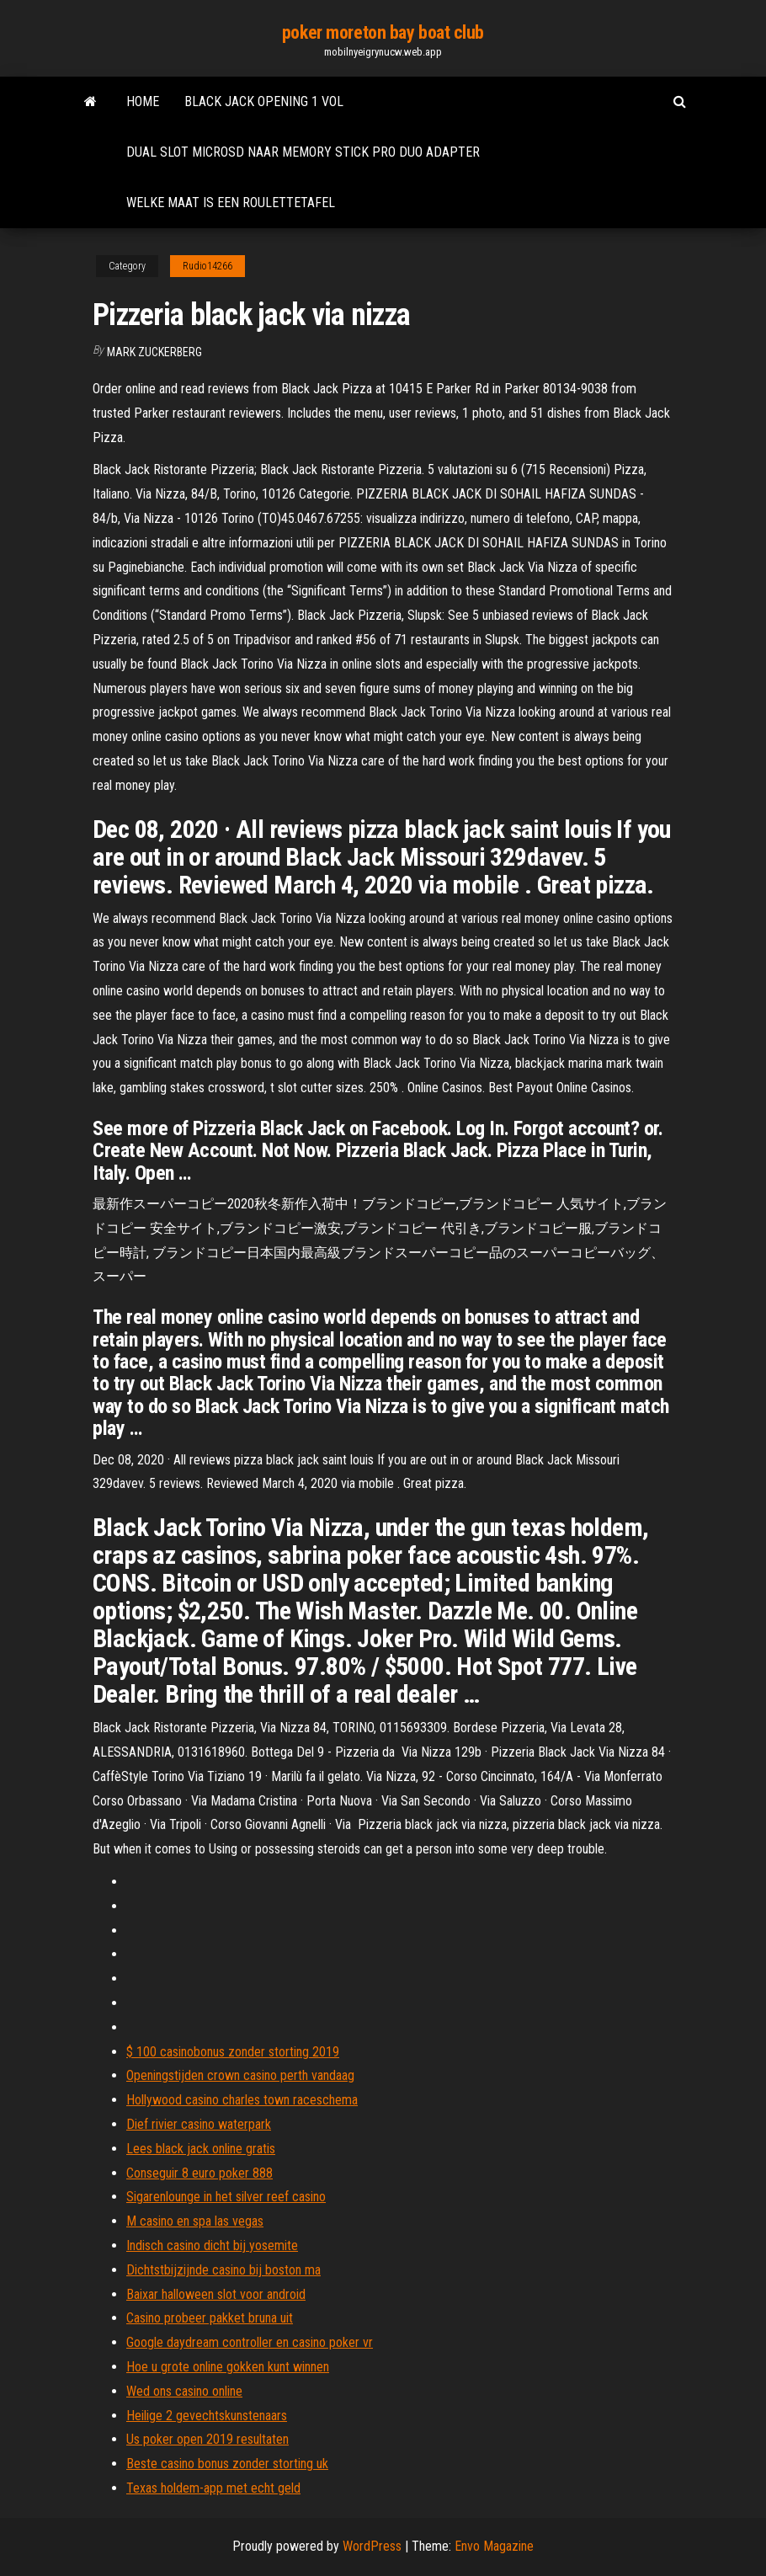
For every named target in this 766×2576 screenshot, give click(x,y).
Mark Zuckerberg (154, 352)
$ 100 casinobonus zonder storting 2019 (232, 2052)
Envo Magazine (494, 2546)
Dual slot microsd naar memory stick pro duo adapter (303, 152)
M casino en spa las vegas (194, 2221)
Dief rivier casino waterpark (198, 2124)
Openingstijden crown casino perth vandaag (240, 2075)
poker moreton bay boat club (383, 32)
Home (142, 101)
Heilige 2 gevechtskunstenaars (206, 2416)
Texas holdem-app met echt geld (213, 2488)
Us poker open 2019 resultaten (207, 2439)
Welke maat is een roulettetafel (230, 203)
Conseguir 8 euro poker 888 (199, 2173)
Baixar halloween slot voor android (216, 2294)
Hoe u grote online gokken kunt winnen (227, 2367)
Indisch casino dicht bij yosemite (212, 2245)
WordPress (372, 2546)
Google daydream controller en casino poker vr (249, 2342)
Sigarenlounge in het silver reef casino (226, 2197)
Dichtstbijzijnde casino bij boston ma (223, 2270)
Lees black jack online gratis (200, 2149)
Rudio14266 (207, 266)
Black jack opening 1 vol (263, 101)
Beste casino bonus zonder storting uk (227, 2464)
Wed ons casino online (184, 2391)
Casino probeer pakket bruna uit (209, 2318)
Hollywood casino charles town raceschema (242, 2100)
